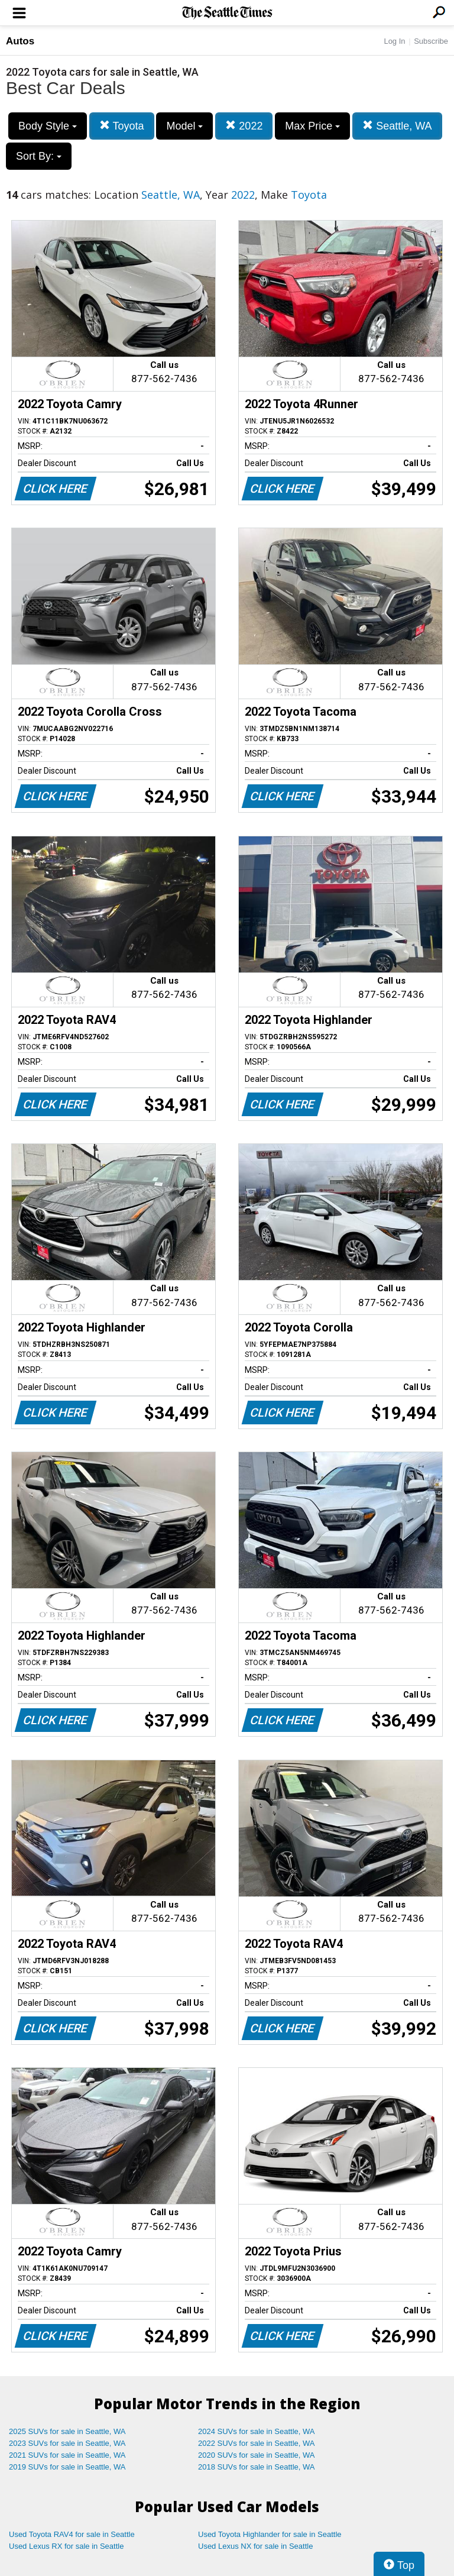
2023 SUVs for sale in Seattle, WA (67, 2443)
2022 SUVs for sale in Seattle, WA (256, 2443)
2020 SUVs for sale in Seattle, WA (256, 2455)
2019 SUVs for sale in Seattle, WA (67, 2466)
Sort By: (38, 156)
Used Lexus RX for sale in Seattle (66, 2546)
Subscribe (431, 41)
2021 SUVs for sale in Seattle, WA (67, 2455)
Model (184, 126)
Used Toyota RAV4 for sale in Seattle (72, 2534)
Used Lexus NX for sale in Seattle (255, 2546)
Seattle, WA (397, 125)
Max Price (312, 126)
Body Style (47, 126)
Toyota (121, 125)
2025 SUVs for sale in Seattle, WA (67, 2431)
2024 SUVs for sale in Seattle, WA (256, 2431)
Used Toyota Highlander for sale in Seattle (270, 2534)
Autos (20, 41)
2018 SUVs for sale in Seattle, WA (256, 2466)
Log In (394, 41)
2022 (243, 125)
